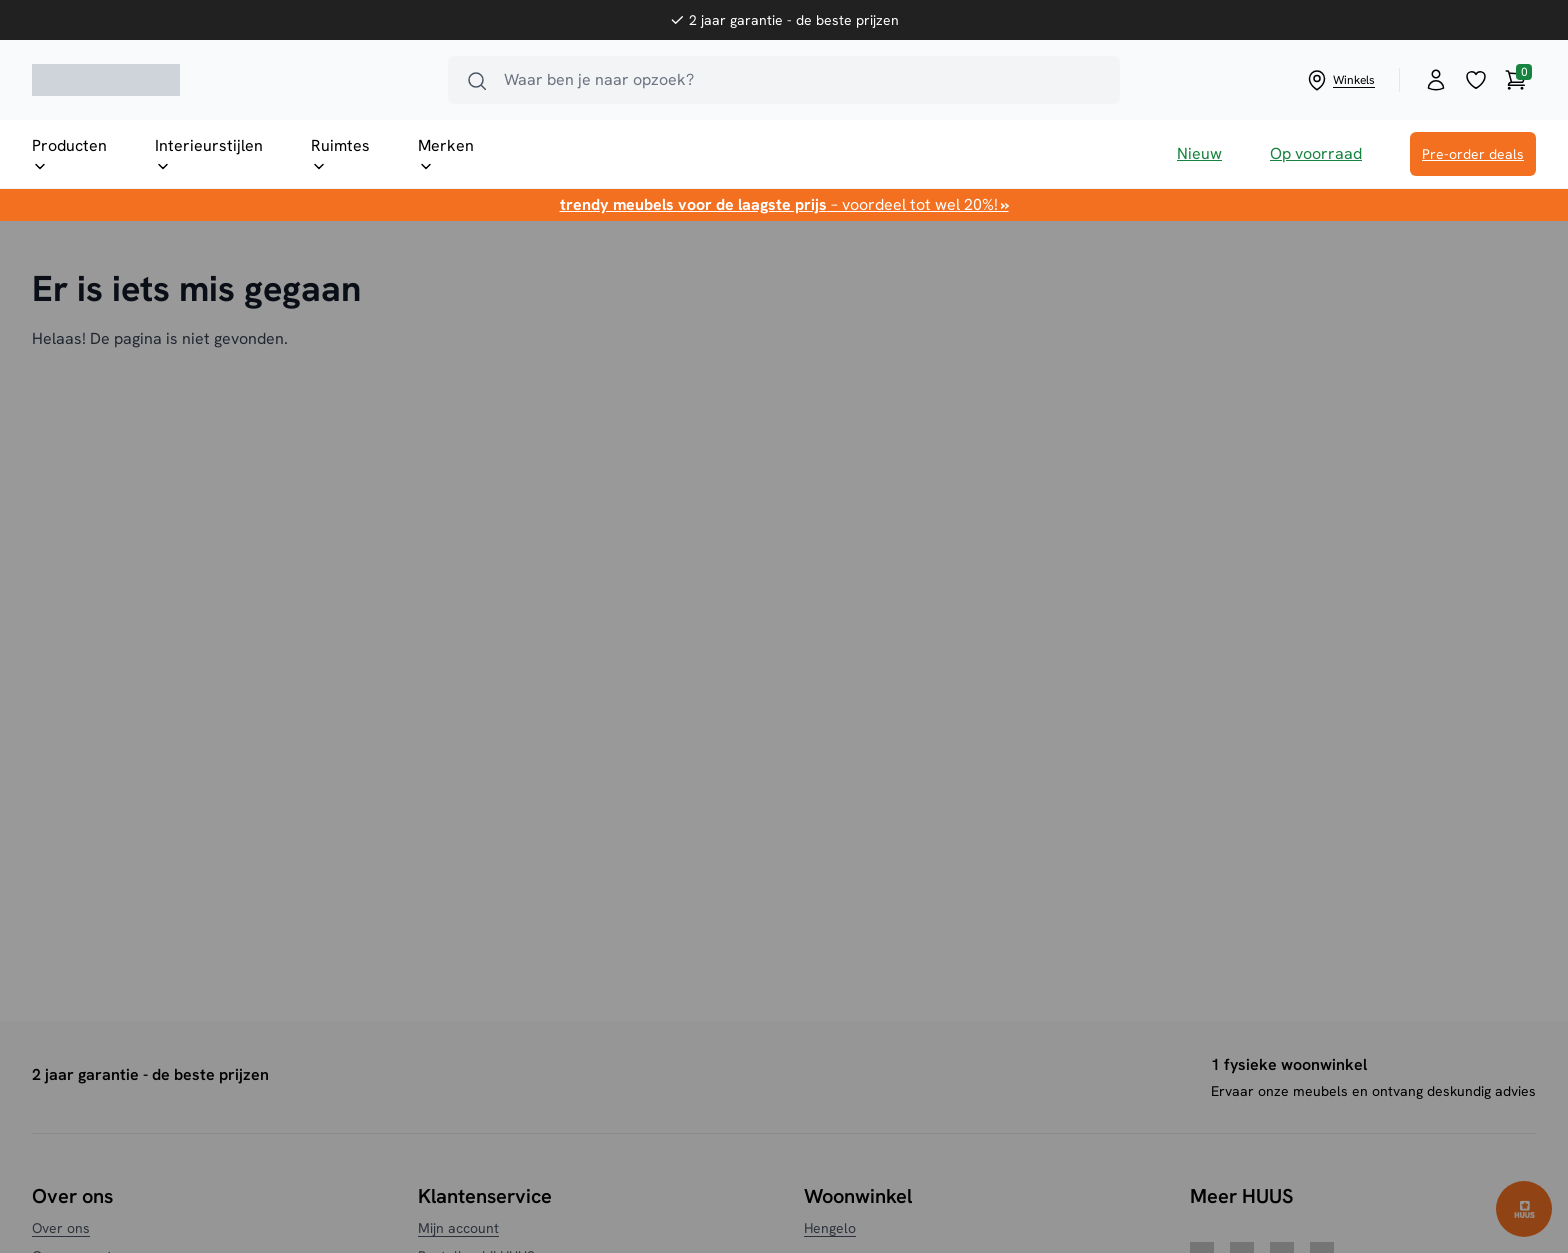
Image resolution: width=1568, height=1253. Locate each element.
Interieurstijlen (209, 155)
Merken (446, 155)
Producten (69, 155)
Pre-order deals (1473, 154)
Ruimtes (340, 155)
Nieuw (1199, 153)
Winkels (1340, 80)
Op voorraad (1316, 153)
